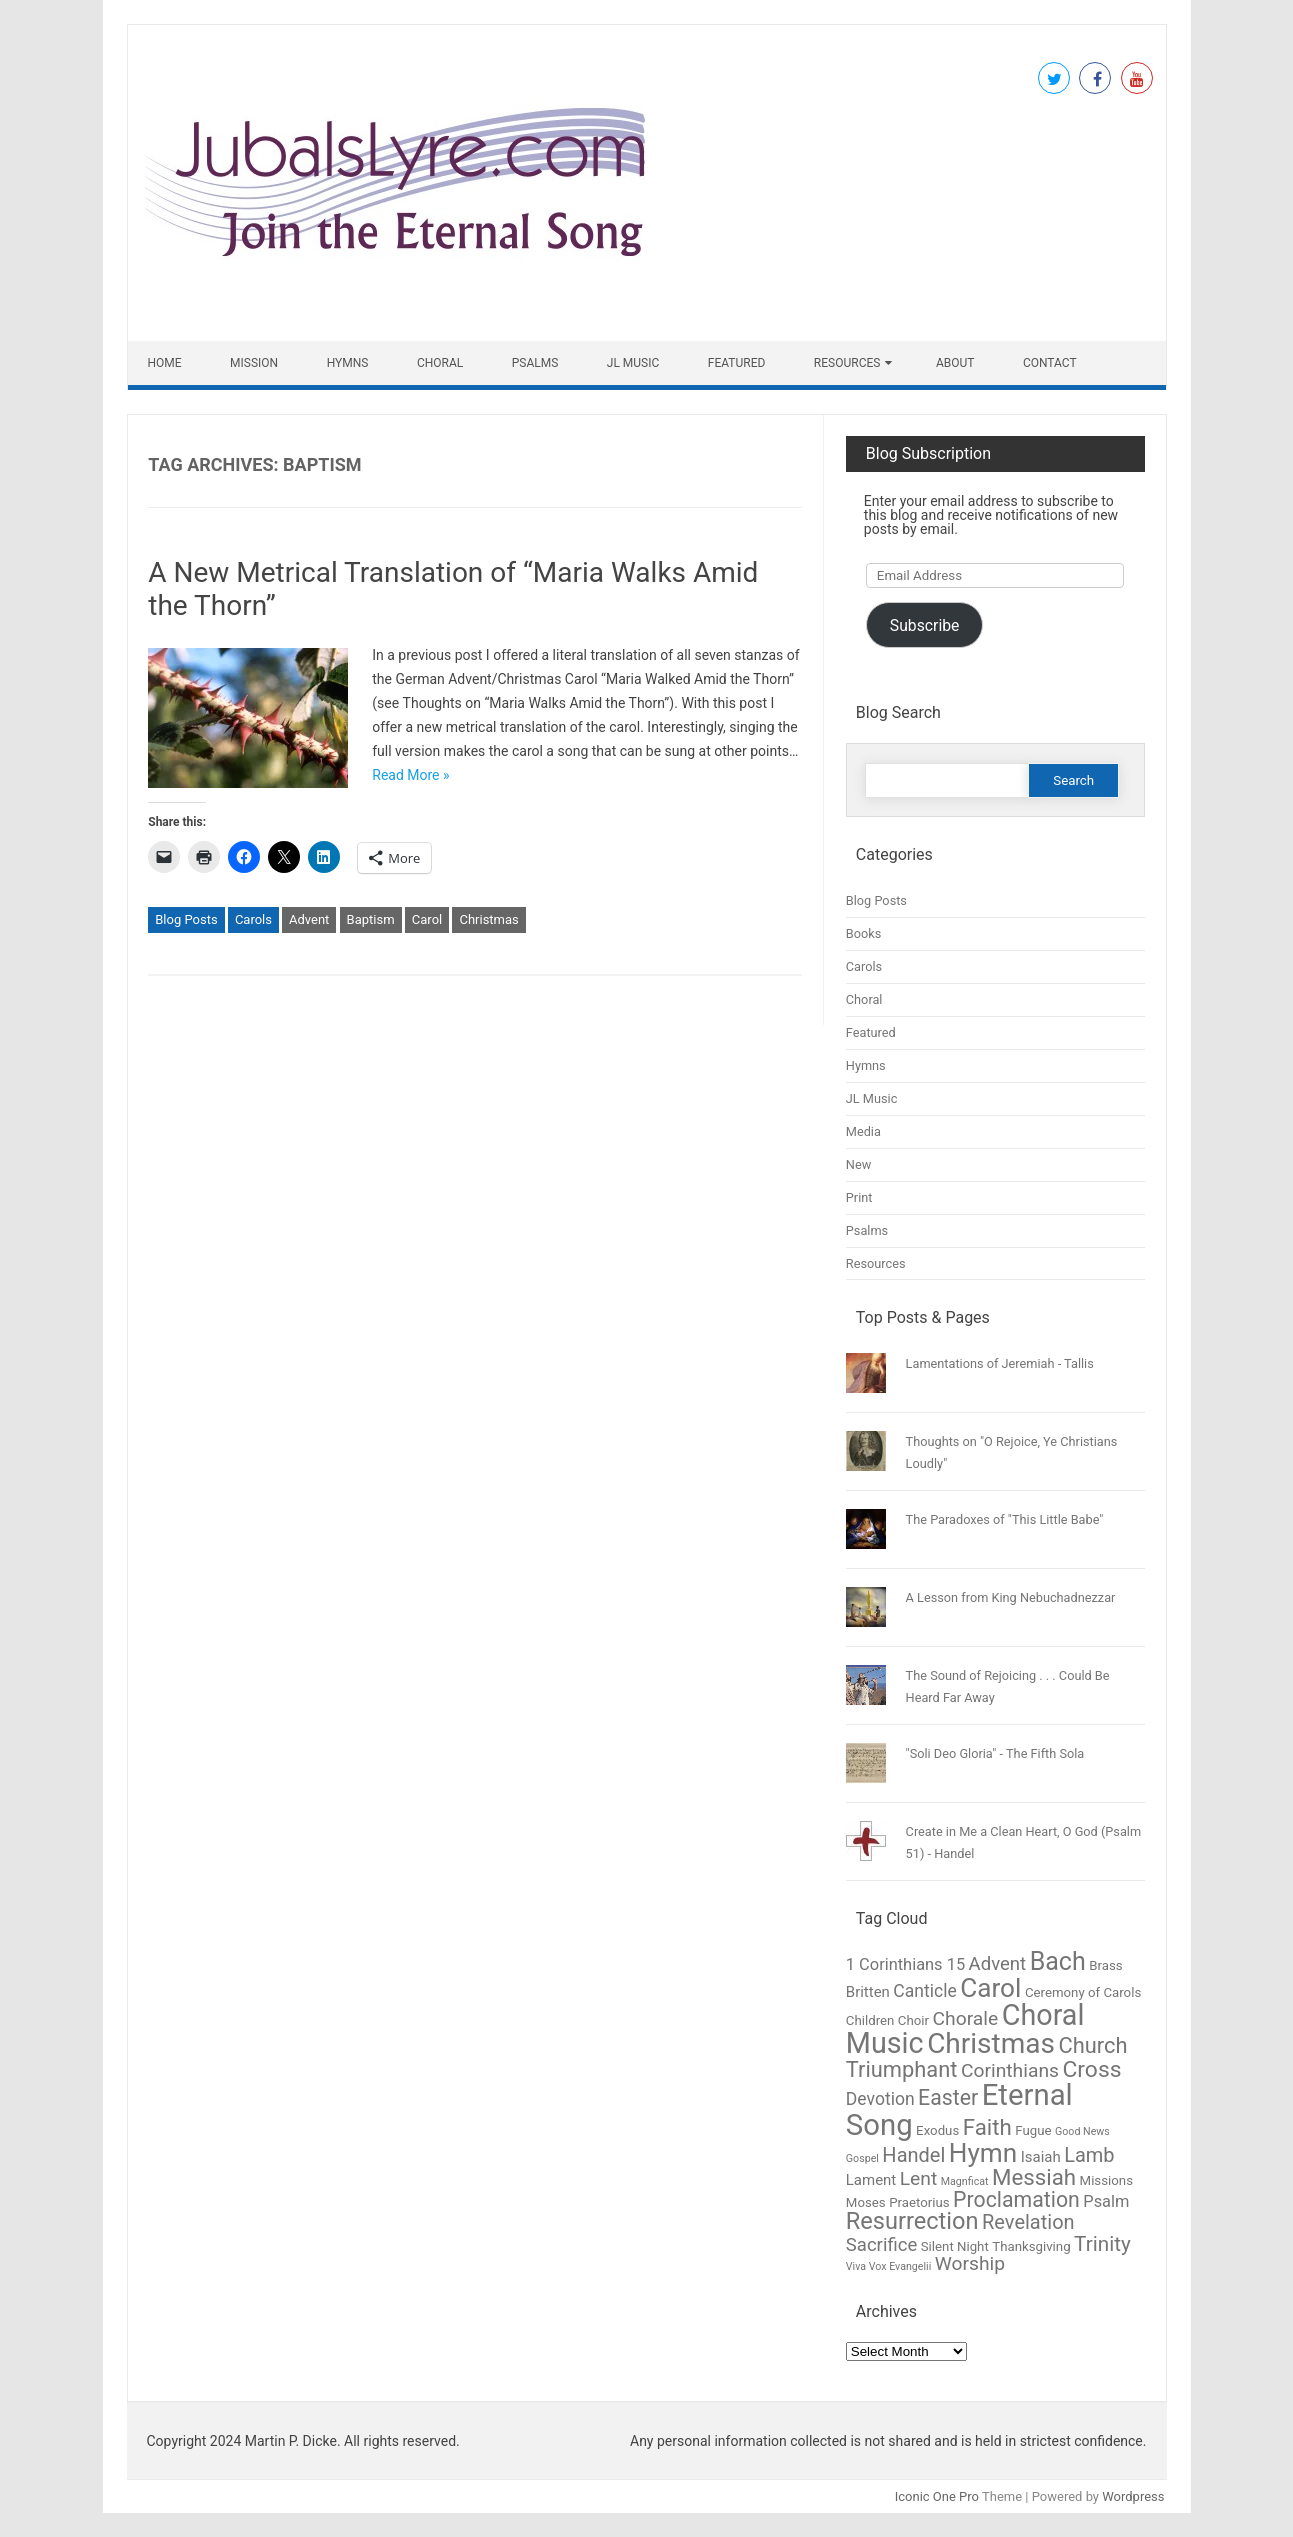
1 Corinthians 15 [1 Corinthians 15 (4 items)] (905, 1964)
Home (165, 363)
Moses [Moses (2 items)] (866, 2202)
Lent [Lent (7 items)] (919, 2178)
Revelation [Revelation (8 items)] (1028, 2222)
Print (859, 1197)
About (955, 363)
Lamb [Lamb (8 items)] (1089, 2155)
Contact (1050, 363)
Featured (737, 363)
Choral (440, 363)
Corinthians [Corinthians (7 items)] (1010, 2070)
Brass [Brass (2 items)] (1105, 1965)
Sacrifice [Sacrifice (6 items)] (881, 2245)
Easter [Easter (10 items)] (948, 2097)
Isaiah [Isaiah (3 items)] (1041, 2157)
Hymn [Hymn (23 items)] (983, 2153)
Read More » (410, 775)
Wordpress (1133, 2496)
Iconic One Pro (937, 2496)
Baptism (371, 919)
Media (863, 1131)
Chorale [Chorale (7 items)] (966, 2018)
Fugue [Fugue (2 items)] (1033, 2130)
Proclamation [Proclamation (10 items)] (1016, 2199)
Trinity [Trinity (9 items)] (1102, 2244)
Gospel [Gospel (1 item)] (862, 2158)
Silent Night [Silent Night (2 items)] (955, 2246)
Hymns (348, 363)
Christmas (488, 919)
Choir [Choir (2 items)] (913, 2020)
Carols (253, 919)
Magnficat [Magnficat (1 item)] (965, 2181)
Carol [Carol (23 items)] (990, 1988)
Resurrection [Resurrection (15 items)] (912, 2221)
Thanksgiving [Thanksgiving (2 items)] (1031, 2246)
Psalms (535, 363)
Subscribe (925, 625)
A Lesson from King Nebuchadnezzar (1011, 1597)
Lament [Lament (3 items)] (871, 2180)
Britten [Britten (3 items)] (868, 1992)
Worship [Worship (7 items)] (970, 2263)
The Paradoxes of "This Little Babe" (1005, 1519)
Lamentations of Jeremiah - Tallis (1000, 1363)
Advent (309, 919)
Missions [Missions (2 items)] (1106, 2180)
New (858, 1164)
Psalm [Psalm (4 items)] (1106, 2201)
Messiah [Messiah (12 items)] (1034, 2177)
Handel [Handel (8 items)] (913, 2155)
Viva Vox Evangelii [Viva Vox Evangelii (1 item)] (888, 2266)
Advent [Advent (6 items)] (998, 1964)
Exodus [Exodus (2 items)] (937, 2130)
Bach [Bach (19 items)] (1058, 1961)
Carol (427, 919)
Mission (254, 363)
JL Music (633, 363)
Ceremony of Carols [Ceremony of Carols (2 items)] (1083, 1992)
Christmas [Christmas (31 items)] (991, 2043)
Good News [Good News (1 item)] (1082, 2131)
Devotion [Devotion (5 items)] (880, 2099)
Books (864, 933)
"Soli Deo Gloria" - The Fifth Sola (995, 1753)
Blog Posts (186, 919)
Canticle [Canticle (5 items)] (924, 1991)
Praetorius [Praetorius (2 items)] (919, 2202)
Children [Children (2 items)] (870, 2020)
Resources (847, 363)
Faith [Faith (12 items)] (987, 2127)
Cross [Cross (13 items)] (1091, 2069)
